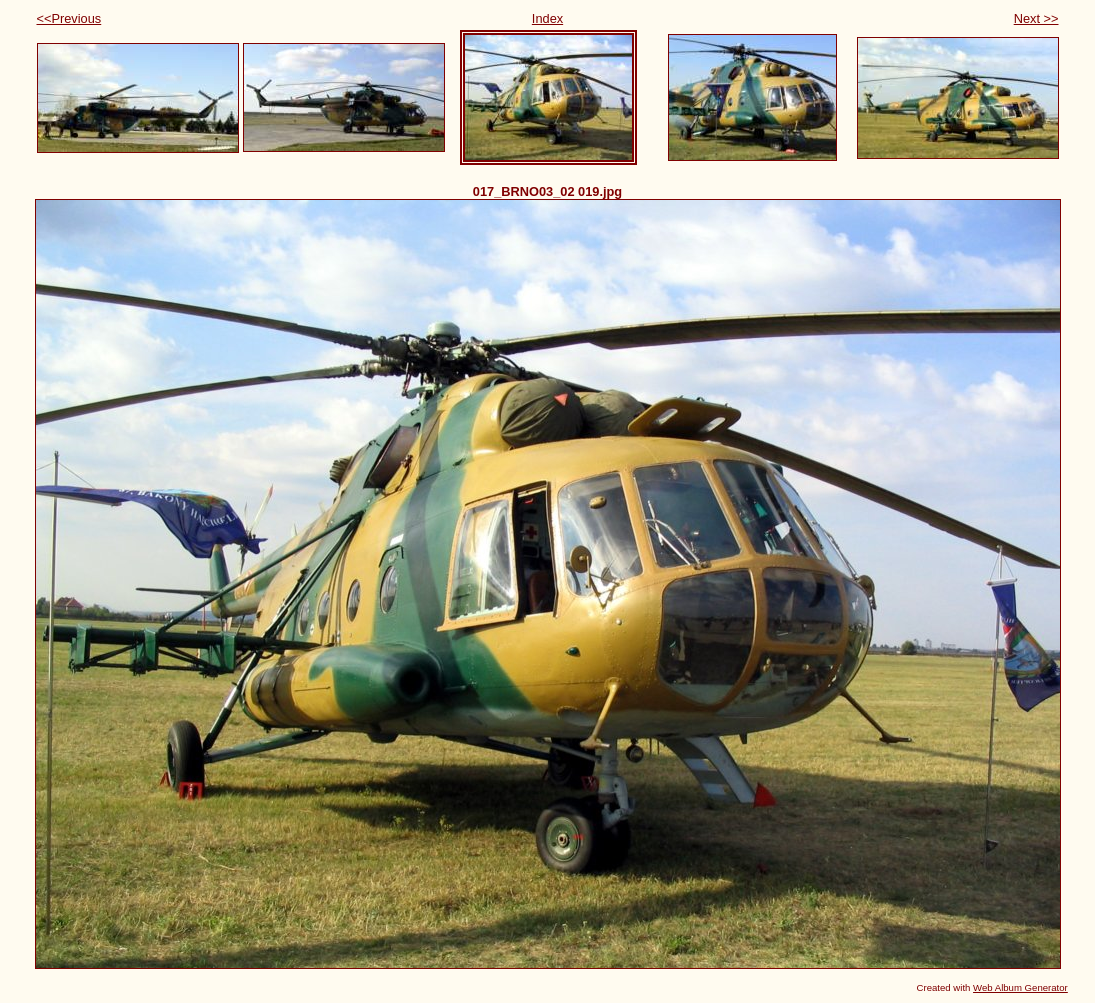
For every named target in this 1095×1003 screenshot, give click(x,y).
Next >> (1036, 18)
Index (547, 18)
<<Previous (69, 18)
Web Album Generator (1020, 987)
